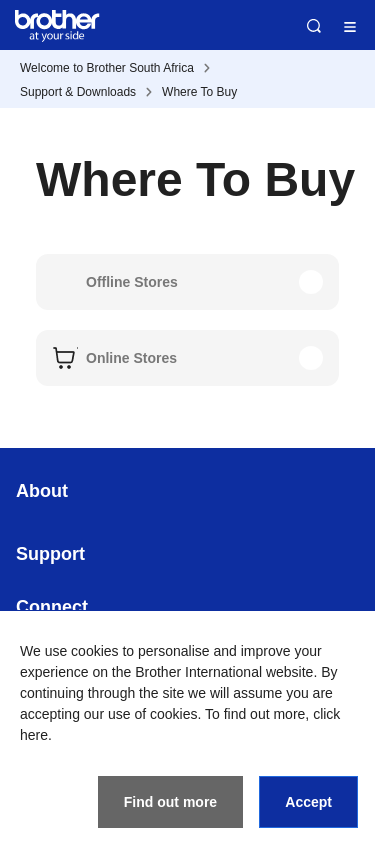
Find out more (170, 802)
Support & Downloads (78, 92)
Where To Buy (199, 92)
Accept (308, 802)
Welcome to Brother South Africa (107, 68)
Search (314, 26)
